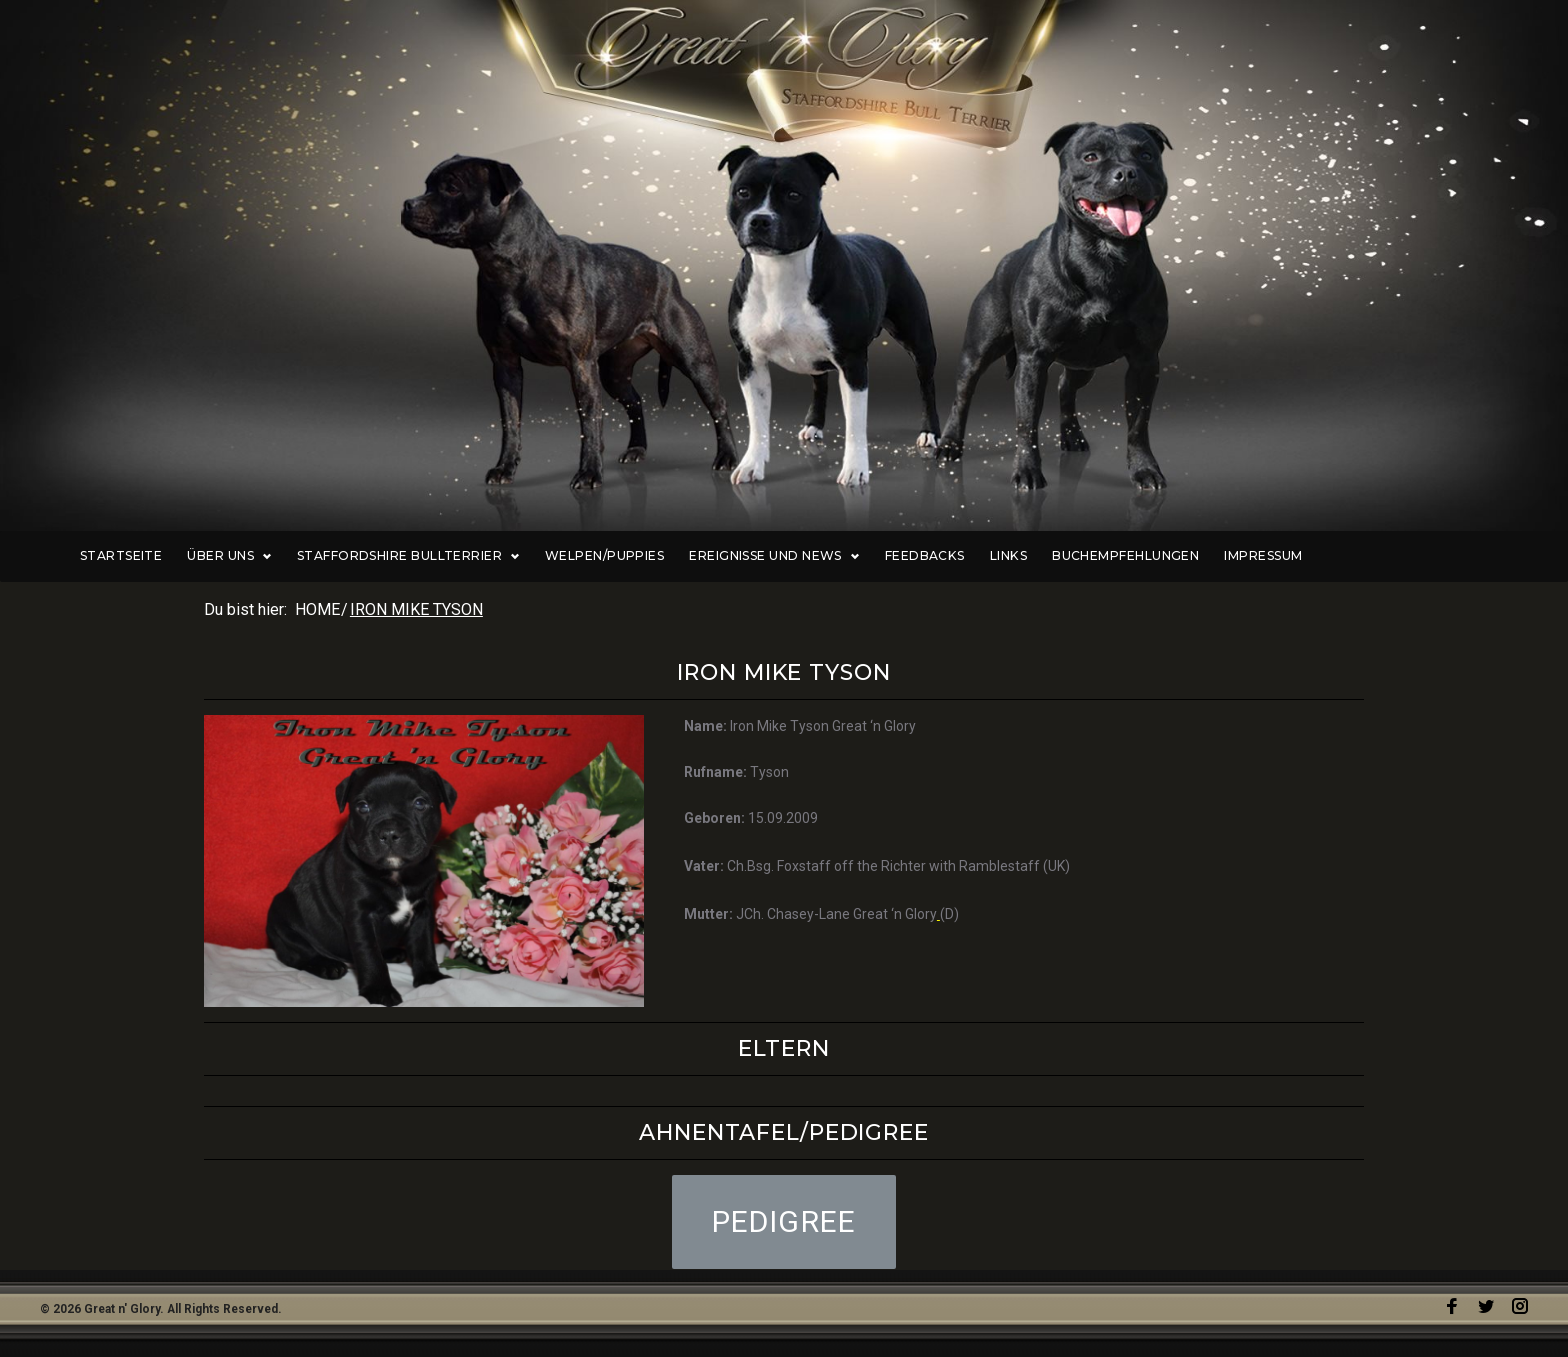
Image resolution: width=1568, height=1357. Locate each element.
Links (1097, 556)
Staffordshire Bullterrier (501, 556)
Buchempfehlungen (1215, 556)
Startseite (217, 556)
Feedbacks (1014, 556)
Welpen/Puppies (697, 556)
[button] (784, 1223)
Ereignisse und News (866, 556)
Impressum (1352, 556)
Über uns (325, 556)
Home (317, 609)
